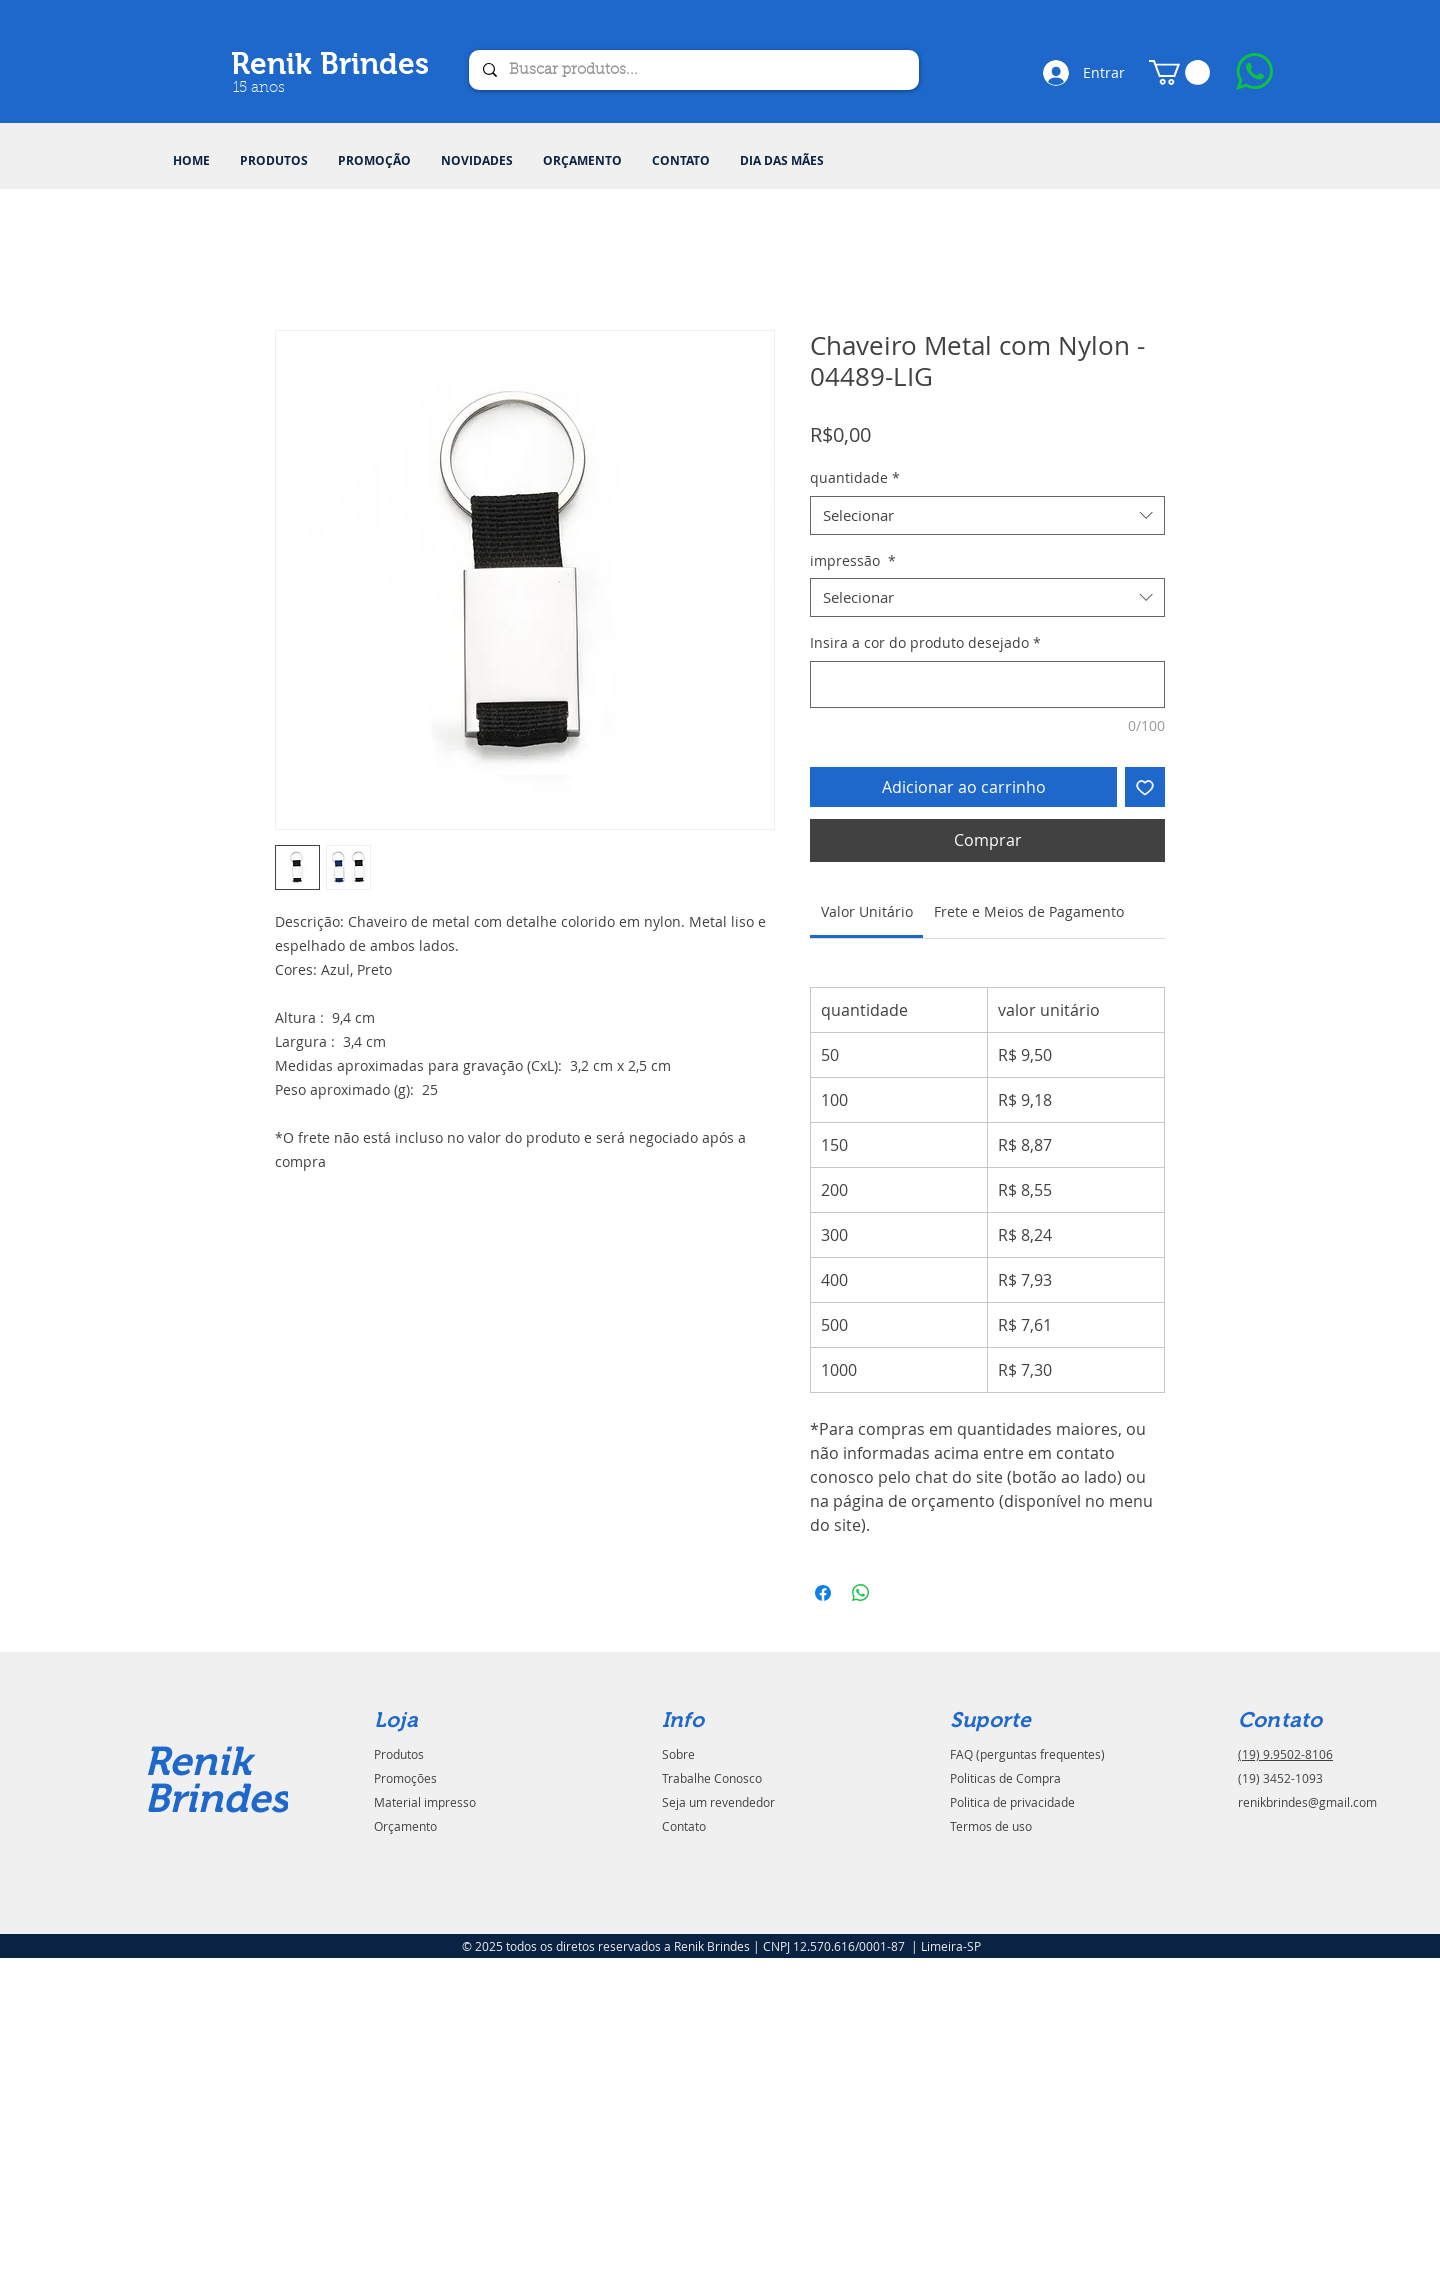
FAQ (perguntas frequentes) (1027, 1754)
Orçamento (405, 1826)
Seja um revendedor (718, 1802)
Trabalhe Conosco (712, 1778)
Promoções (405, 1778)
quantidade (855, 477)
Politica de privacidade (1012, 1802)
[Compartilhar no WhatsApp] (861, 1593)
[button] (274, 161)
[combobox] (987, 515)
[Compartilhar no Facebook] (823, 1593)
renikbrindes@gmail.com (1307, 1802)
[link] (867, 911)
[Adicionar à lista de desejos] (1145, 787)
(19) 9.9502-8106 (1285, 1754)
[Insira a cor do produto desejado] (987, 684)
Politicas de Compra (1005, 1778)
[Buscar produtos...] (693, 70)
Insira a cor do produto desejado (925, 642)
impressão (853, 560)
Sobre (678, 1754)
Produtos (399, 1754)
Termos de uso (991, 1826)
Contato (684, 1826)
